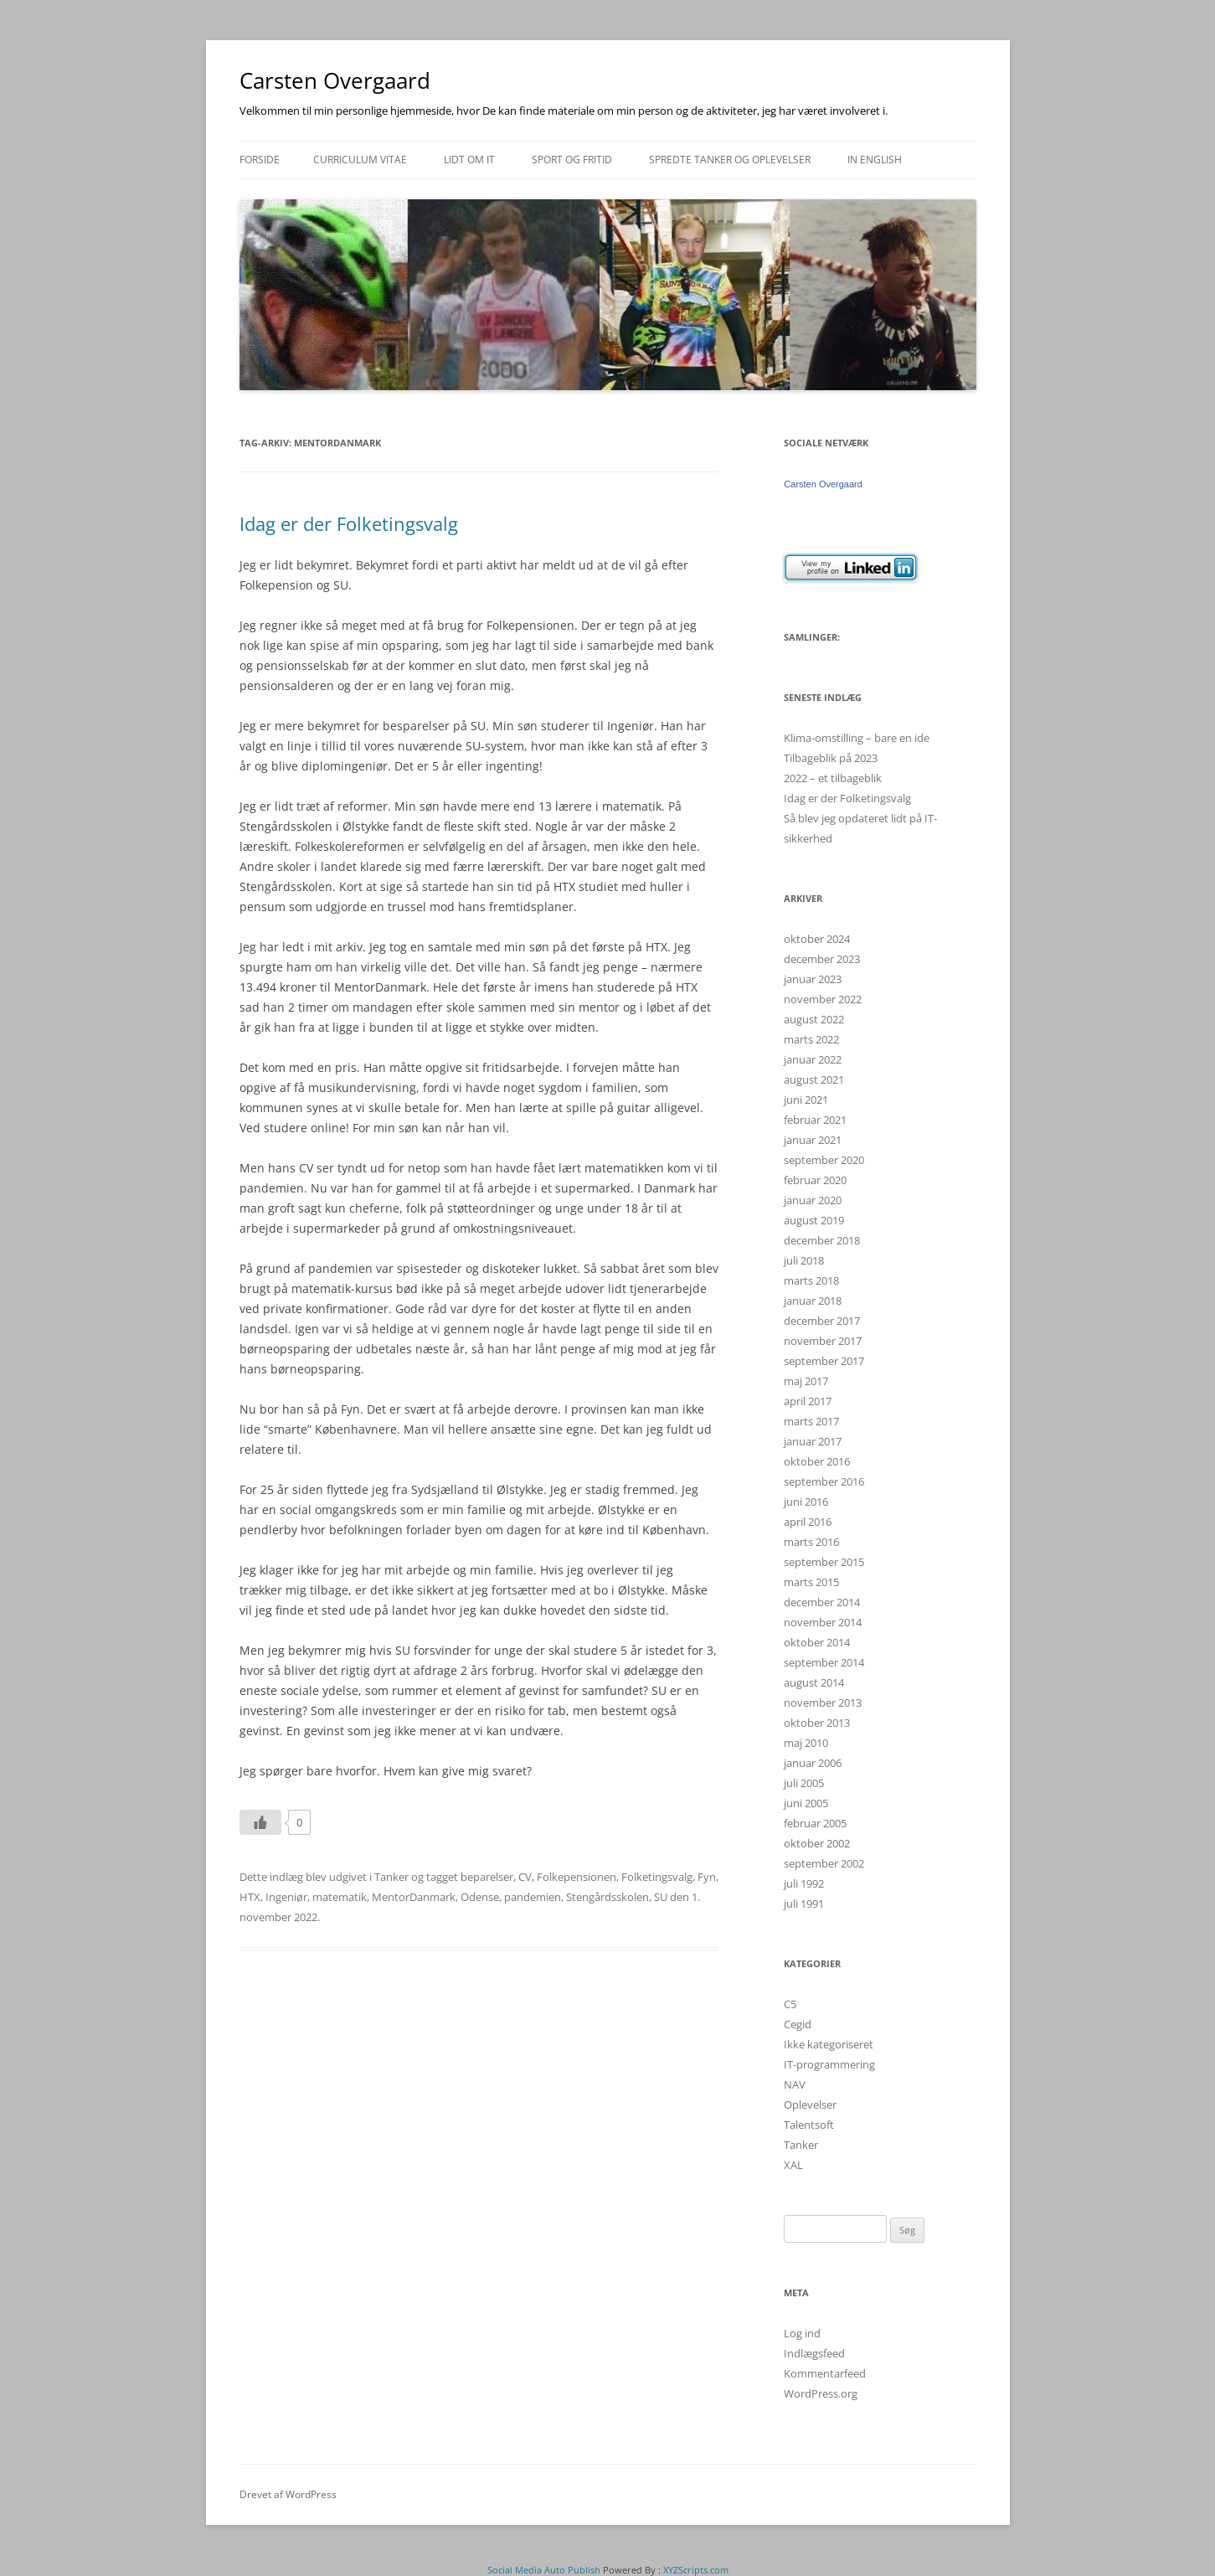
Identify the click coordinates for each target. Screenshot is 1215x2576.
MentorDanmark (414, 1896)
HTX (249, 1896)
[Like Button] (260, 1822)
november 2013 (823, 1702)
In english (874, 159)
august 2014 (814, 1682)
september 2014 (824, 1662)
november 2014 (823, 1622)
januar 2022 (813, 1059)
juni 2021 (806, 1099)
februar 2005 (815, 1823)
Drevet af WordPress (288, 2494)
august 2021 (814, 1079)
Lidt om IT (469, 159)
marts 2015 (811, 1581)
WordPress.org (820, 2393)
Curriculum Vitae (360, 159)
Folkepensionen (576, 1876)
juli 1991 (804, 1903)
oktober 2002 (817, 1843)
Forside (259, 159)
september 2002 (824, 1863)
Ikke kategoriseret (828, 2044)
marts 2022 (811, 1039)
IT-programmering (829, 2064)
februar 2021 (815, 1119)
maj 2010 (806, 1742)
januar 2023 (813, 979)
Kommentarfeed (825, 2373)
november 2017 (823, 1340)
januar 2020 (813, 1200)
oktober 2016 (817, 1461)
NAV (795, 2084)
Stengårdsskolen (607, 1896)
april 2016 (807, 1521)
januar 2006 (813, 1762)
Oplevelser (810, 2104)
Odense (480, 1896)
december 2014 (822, 1602)
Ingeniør (286, 1896)
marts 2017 (811, 1421)
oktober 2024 (817, 938)
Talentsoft (809, 2124)
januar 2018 (813, 1300)
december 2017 (822, 1320)
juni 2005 (806, 1803)
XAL (793, 2164)
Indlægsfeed (814, 2353)
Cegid (797, 2024)
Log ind (802, 2333)
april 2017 (807, 1401)
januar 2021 (813, 1139)
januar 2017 (813, 1441)
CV (525, 1876)
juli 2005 (804, 1782)
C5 (790, 2004)
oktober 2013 (817, 1722)
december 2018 (822, 1240)
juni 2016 (806, 1501)
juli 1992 (804, 1883)
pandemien (532, 1896)
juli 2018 (804, 1260)
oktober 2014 (817, 1642)
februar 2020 (815, 1180)
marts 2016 (811, 1541)
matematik (339, 1896)
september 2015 (824, 1561)
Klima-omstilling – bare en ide (856, 737)
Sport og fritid (572, 159)
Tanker (391, 1876)
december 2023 (822, 958)
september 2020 (824, 1159)
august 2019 (814, 1220)
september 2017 (824, 1360)
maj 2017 (806, 1380)
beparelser (487, 1876)
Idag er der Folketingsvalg (348, 523)
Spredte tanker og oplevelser (730, 159)
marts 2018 (811, 1280)
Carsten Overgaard (334, 80)
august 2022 (814, 1019)
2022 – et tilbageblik (833, 778)
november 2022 (823, 999)
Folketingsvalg (656, 1876)
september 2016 (824, 1481)
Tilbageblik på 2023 (831, 757)
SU (660, 1896)
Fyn (707, 1876)
